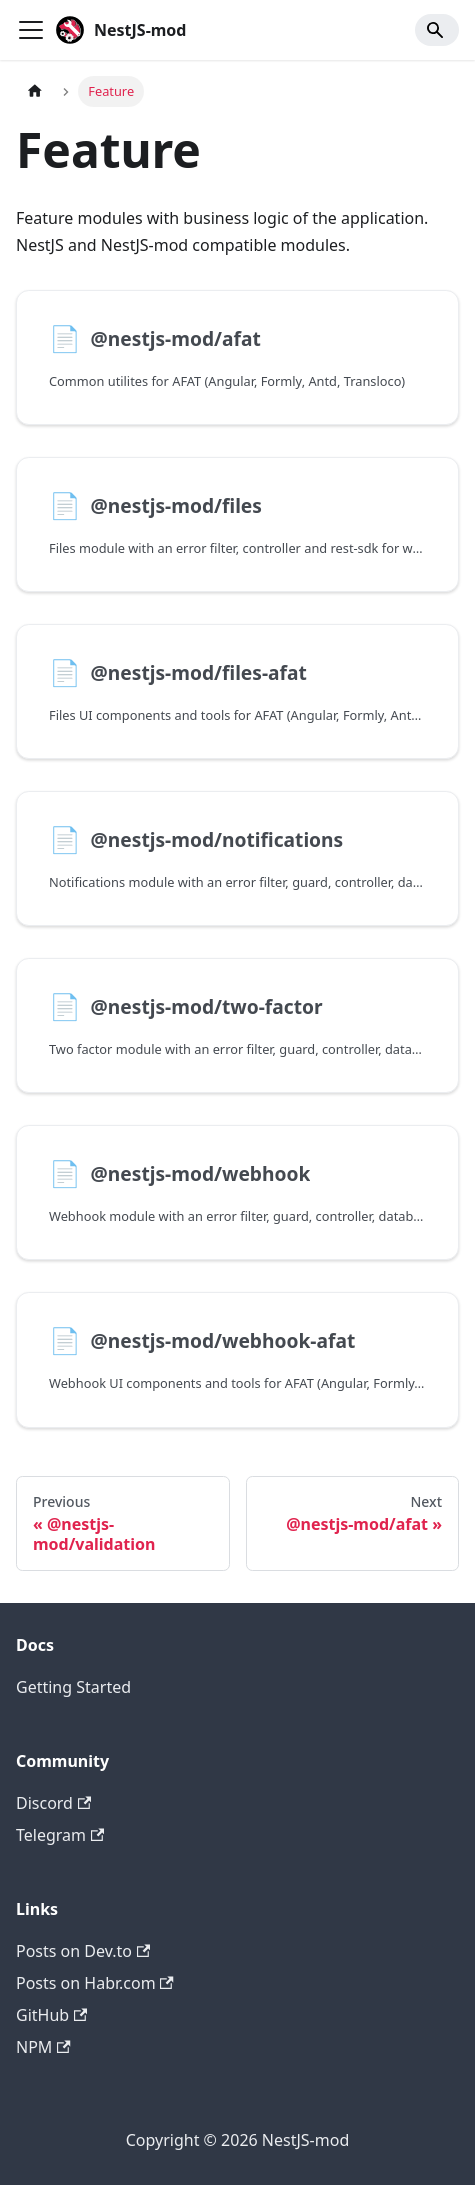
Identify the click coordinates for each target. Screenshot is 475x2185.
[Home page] (35, 91)
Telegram (60, 1835)
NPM (43, 2047)
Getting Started (73, 1687)
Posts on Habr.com (95, 1983)
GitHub (51, 2015)
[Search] (437, 30)
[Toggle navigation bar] (31, 30)
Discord (53, 1803)
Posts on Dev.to (83, 1951)
